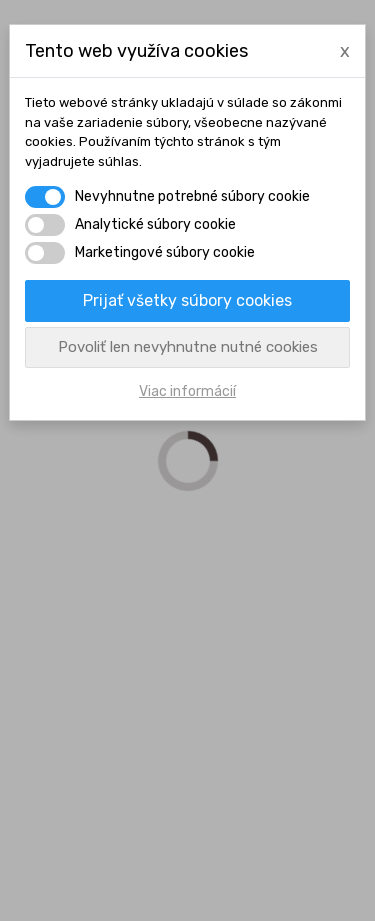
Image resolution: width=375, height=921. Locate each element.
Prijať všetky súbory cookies (187, 300)
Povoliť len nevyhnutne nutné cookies (188, 347)
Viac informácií (187, 391)
